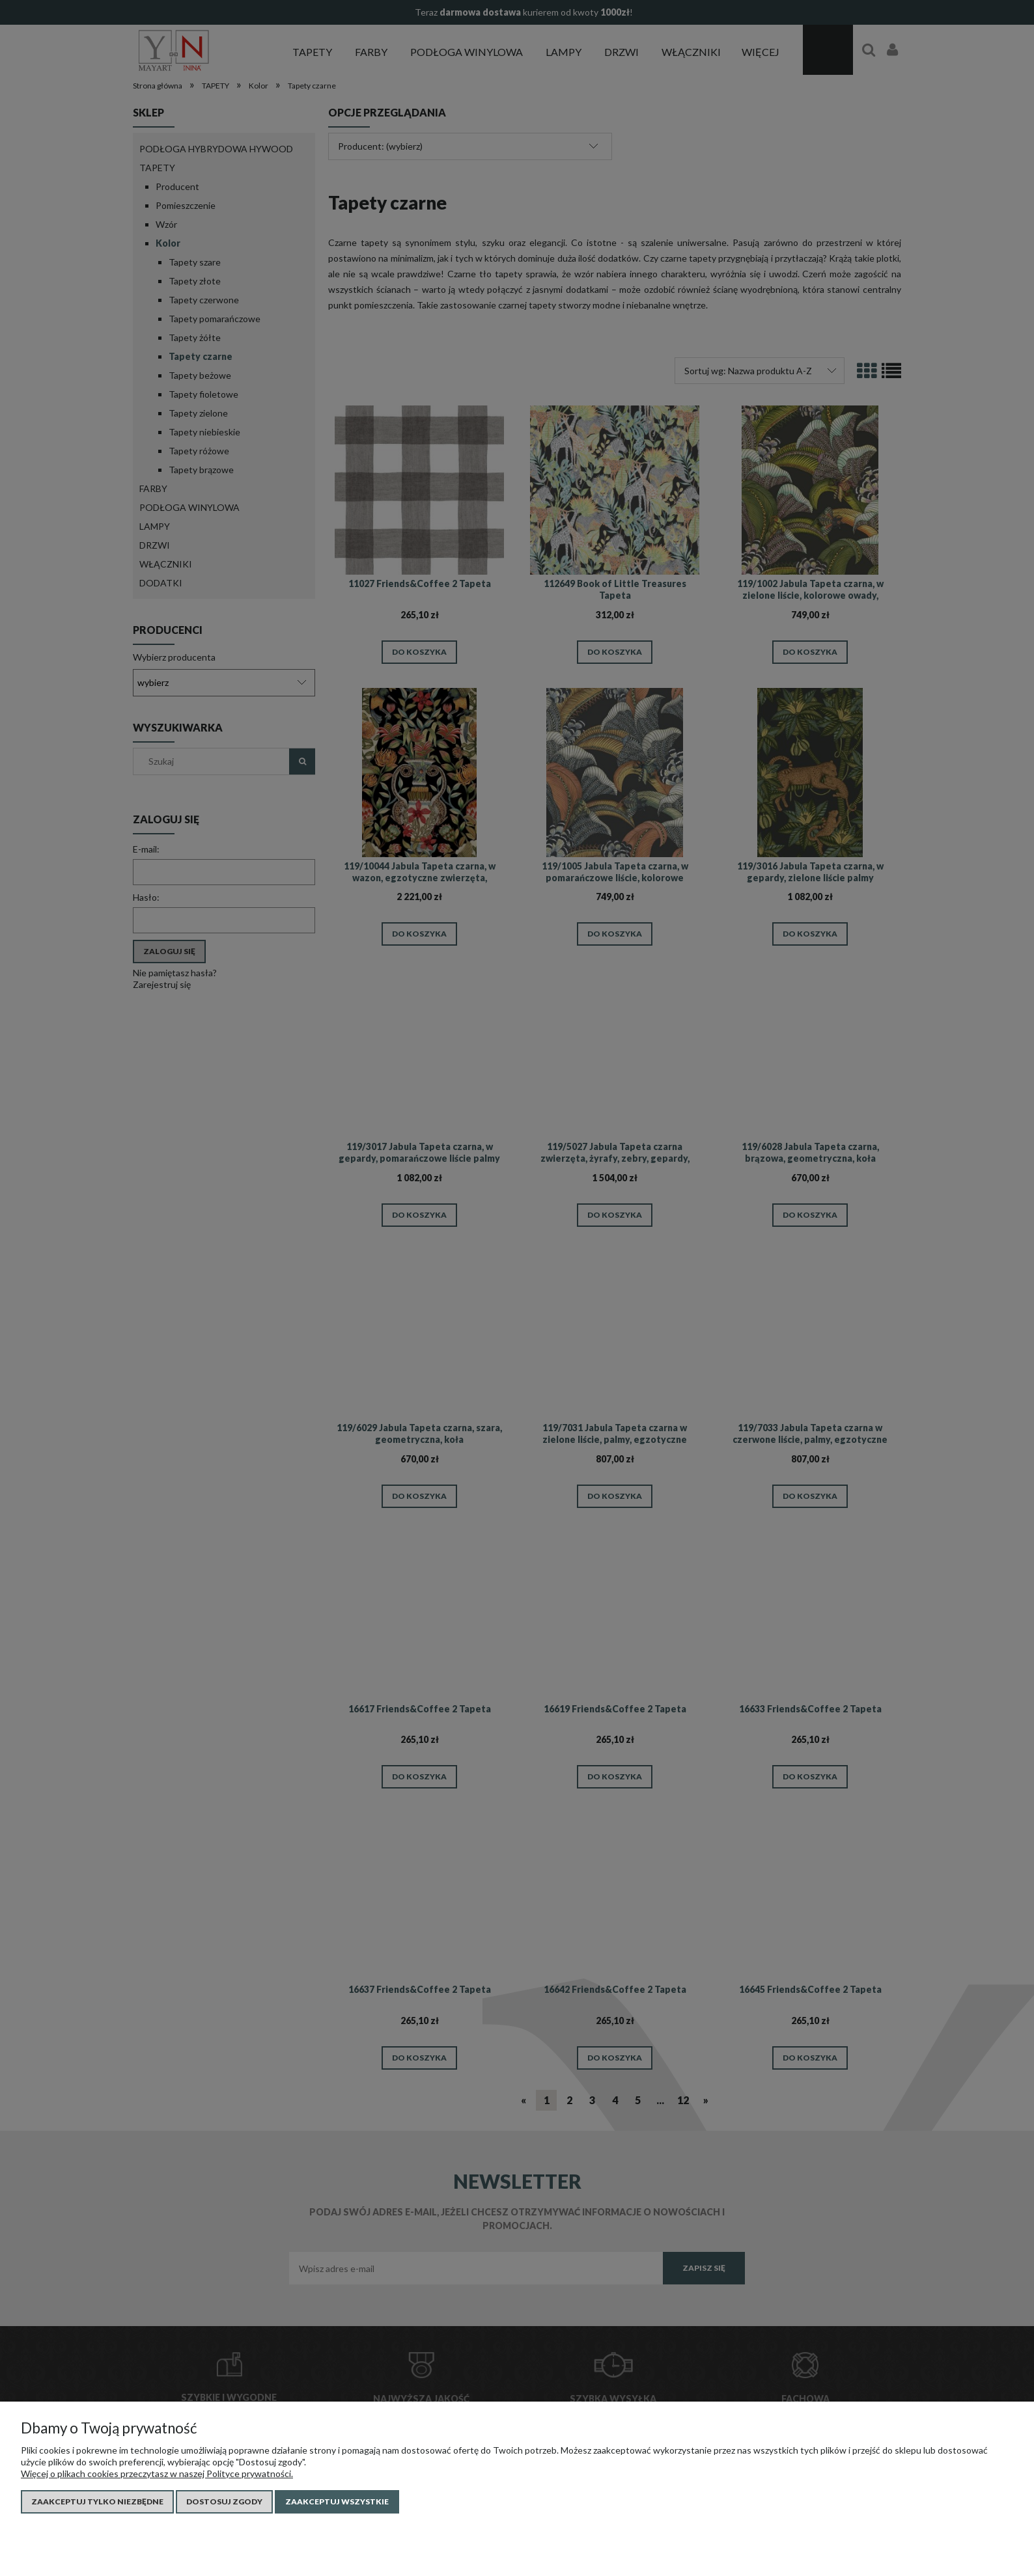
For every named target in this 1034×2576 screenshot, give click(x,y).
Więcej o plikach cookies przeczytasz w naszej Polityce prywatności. (157, 2473)
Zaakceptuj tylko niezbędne (97, 2501)
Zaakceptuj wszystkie (337, 2501)
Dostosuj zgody (224, 2501)
